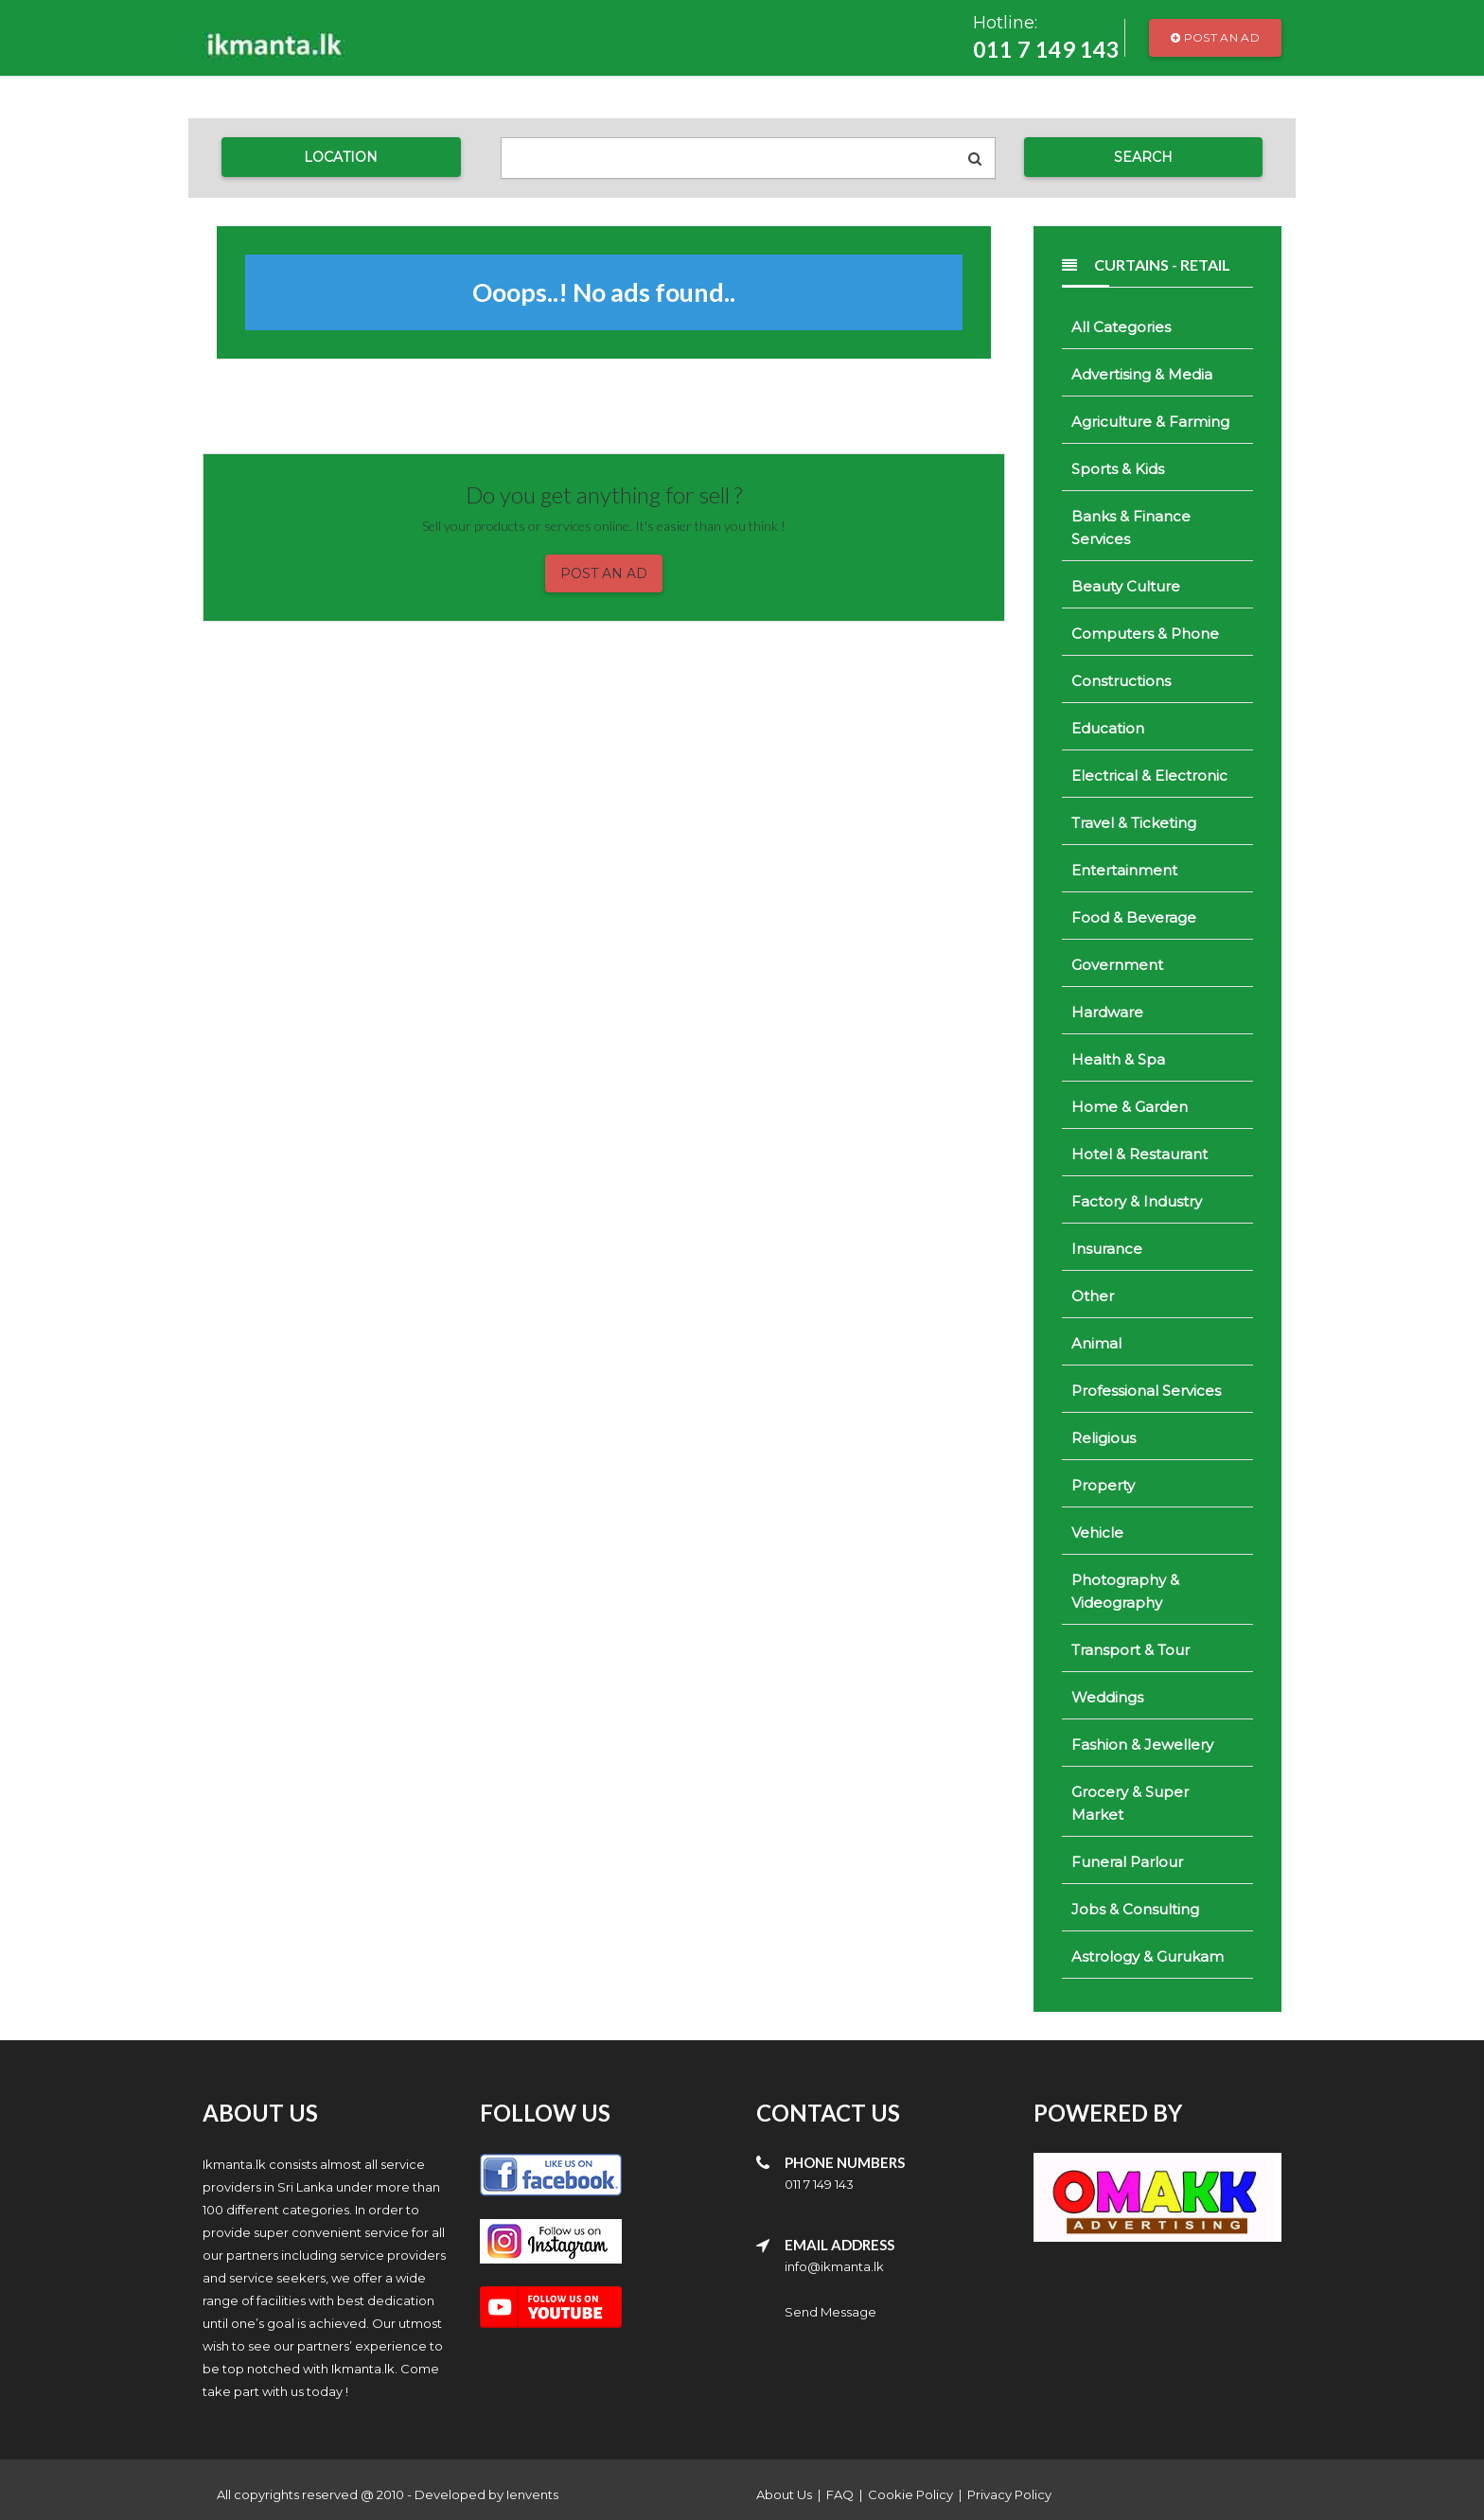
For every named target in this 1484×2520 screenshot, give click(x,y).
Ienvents (532, 2494)
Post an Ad (1215, 37)
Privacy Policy (1009, 2494)
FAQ (840, 2494)
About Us (784, 2494)
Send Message (830, 2311)
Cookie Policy (910, 2494)
